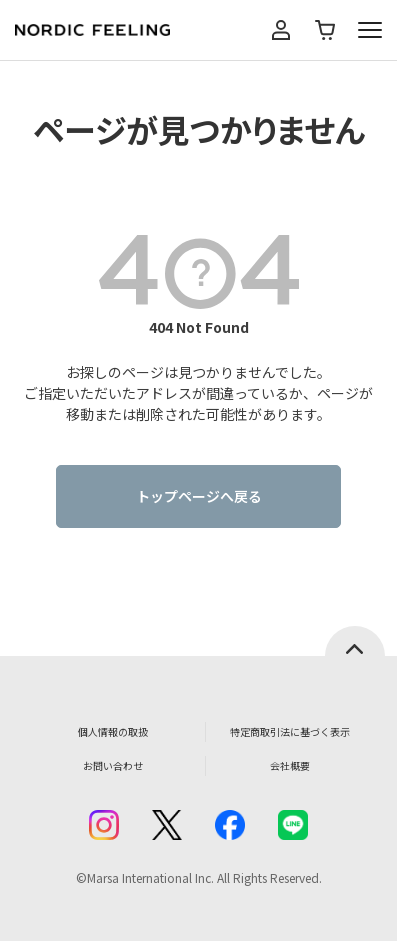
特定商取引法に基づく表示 (290, 731)
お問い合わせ (113, 765)
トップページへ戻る (199, 496)
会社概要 (290, 765)
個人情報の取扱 (113, 731)
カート (325, 30)
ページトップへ (355, 641)
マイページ (281, 30)
